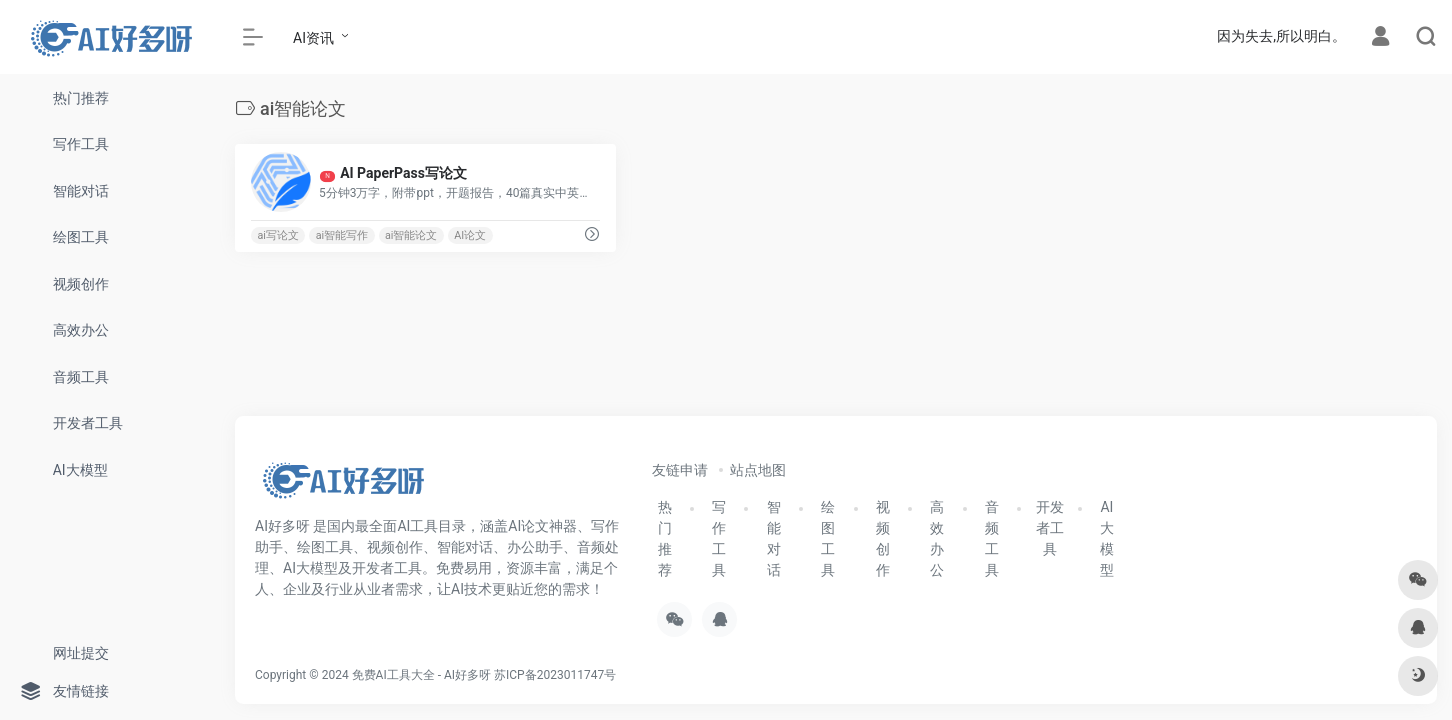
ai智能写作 (342, 235)
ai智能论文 (411, 235)
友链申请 (680, 470)
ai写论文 (278, 235)
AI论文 (470, 235)
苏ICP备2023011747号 (555, 675)
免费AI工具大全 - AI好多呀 (421, 675)
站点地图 (758, 470)
